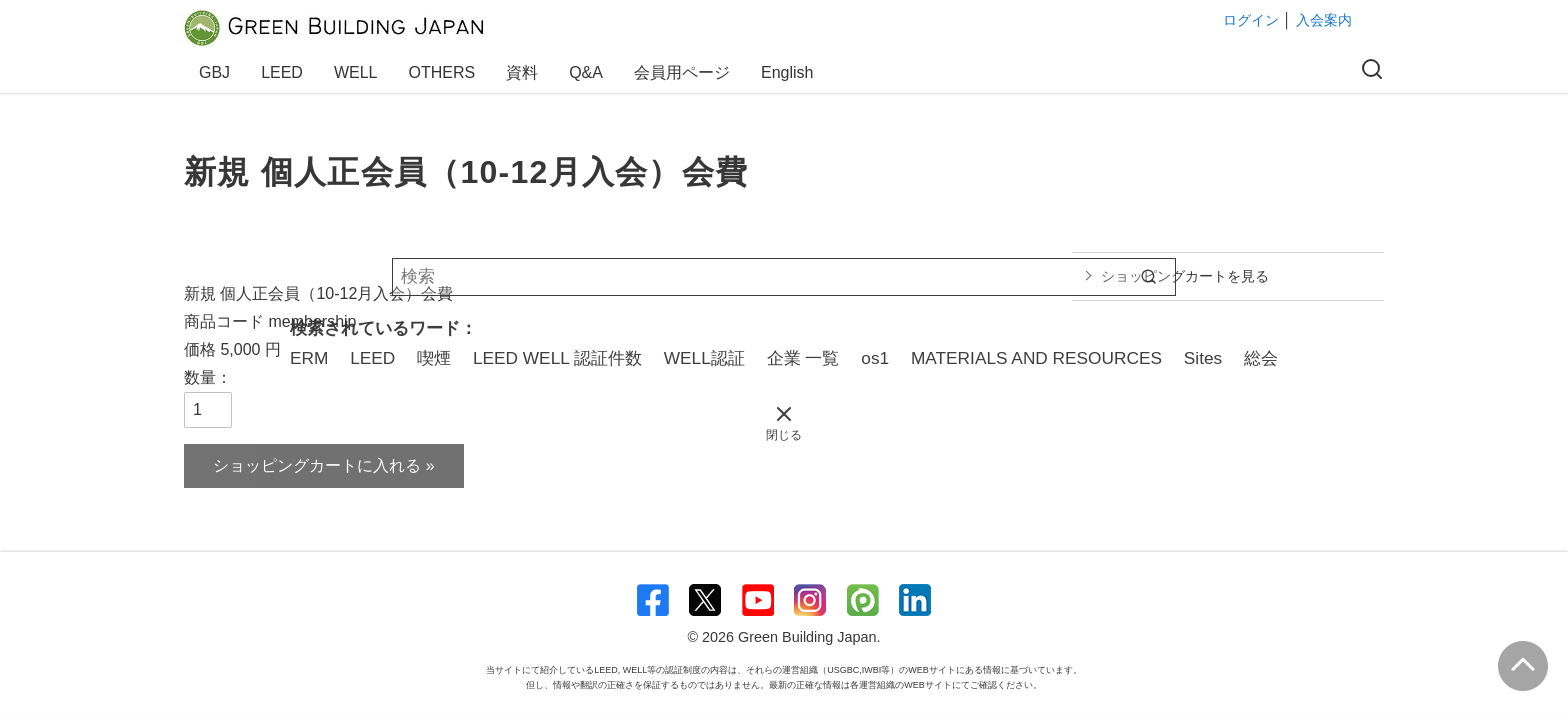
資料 (525, 72)
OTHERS (445, 72)
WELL (359, 72)
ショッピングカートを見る (1185, 276)
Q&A (589, 72)
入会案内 (1324, 20)
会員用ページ (685, 72)
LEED (285, 72)
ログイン (1251, 20)
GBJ (217, 72)
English (787, 72)
